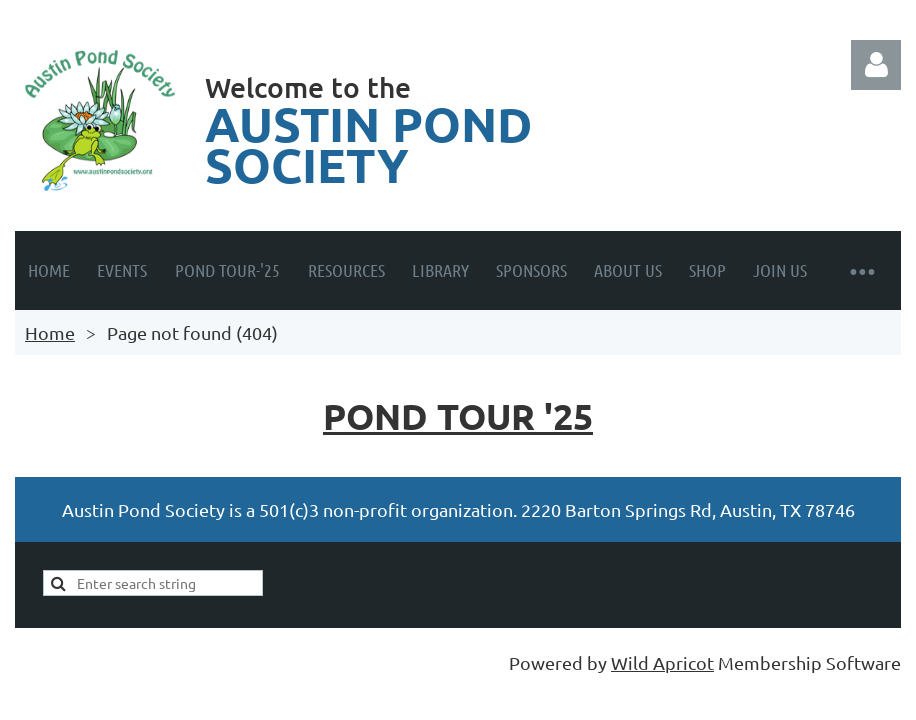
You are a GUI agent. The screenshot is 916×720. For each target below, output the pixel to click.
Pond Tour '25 (458, 416)
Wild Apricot (662, 662)
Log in (876, 65)
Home (50, 332)
